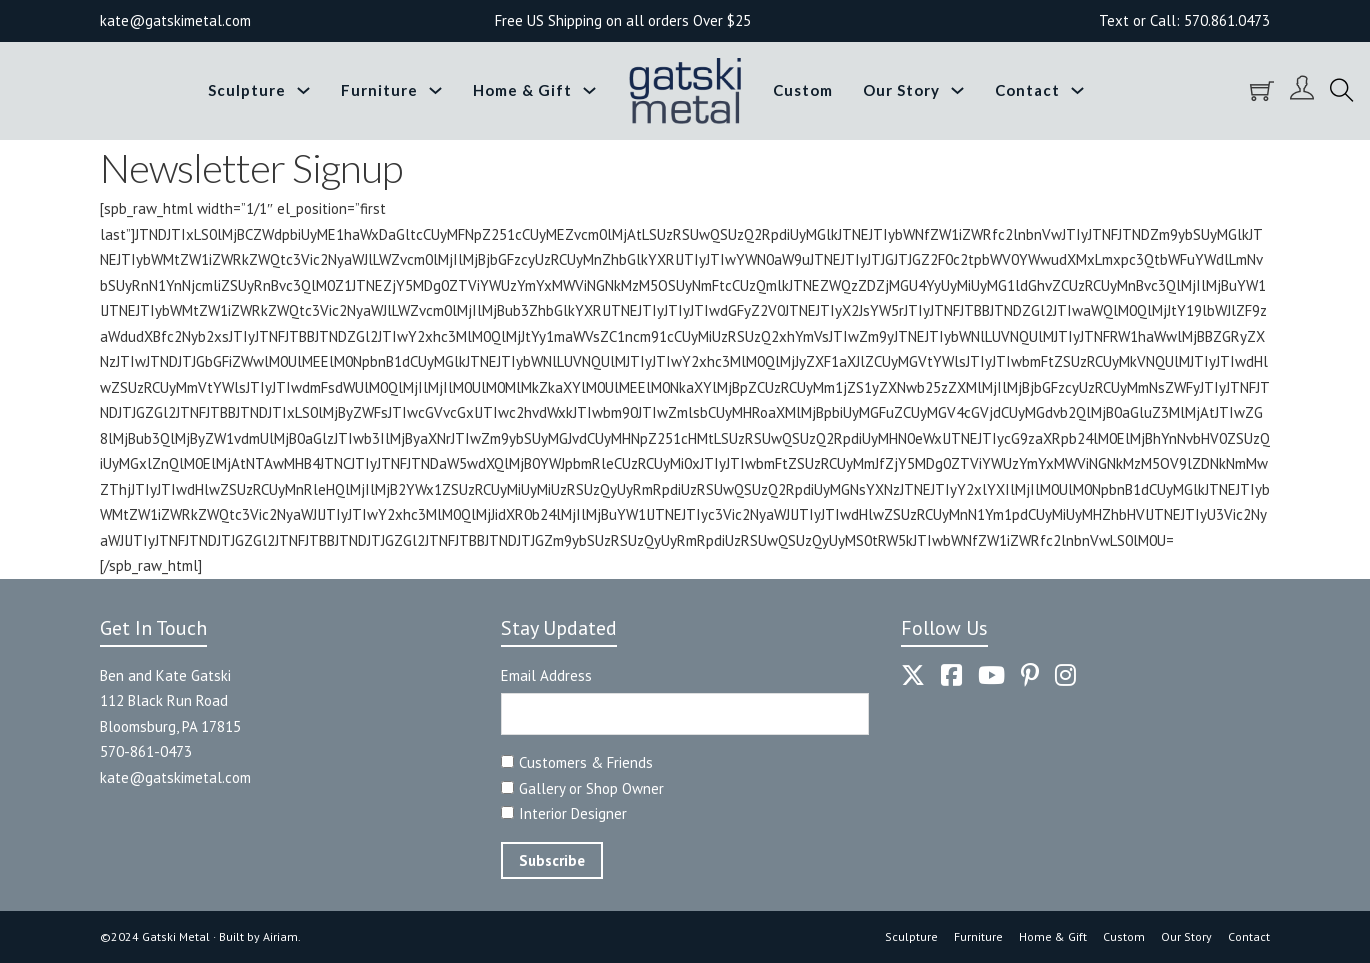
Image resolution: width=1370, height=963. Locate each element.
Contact (1027, 90)
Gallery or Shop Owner (591, 788)
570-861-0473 (146, 751)
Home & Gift (522, 90)
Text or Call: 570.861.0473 (1184, 20)
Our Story (901, 90)
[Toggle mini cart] (1262, 91)
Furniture (379, 90)
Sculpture (247, 90)
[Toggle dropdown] (303, 90)
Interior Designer (573, 813)
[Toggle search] (1342, 91)
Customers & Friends (586, 762)
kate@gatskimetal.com (175, 777)
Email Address (546, 675)
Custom (803, 90)
